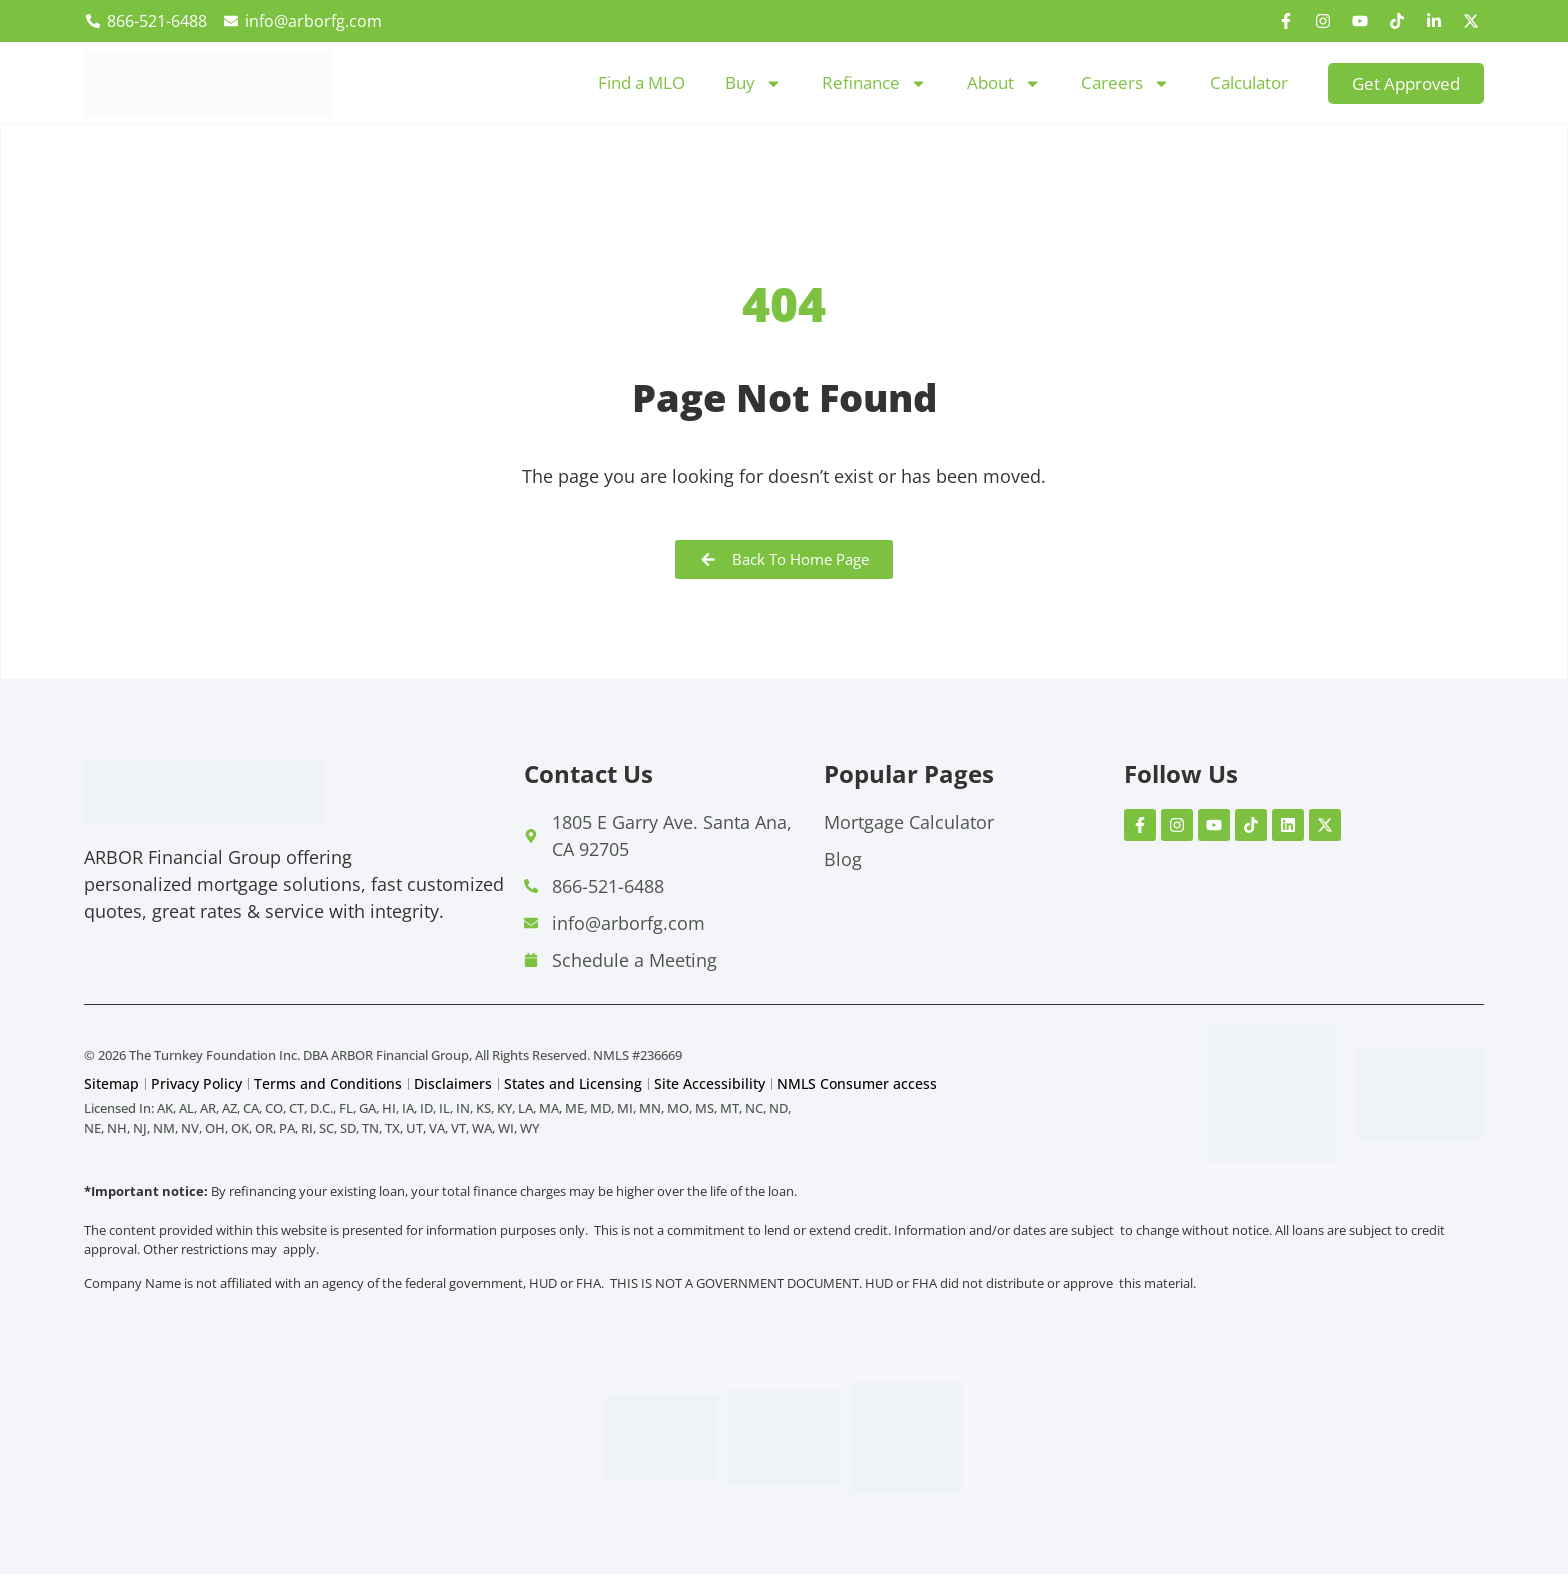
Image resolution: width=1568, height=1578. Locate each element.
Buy (753, 83)
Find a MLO (641, 82)
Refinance (874, 83)
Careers (1125, 83)
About (1004, 83)
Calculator (1249, 82)
